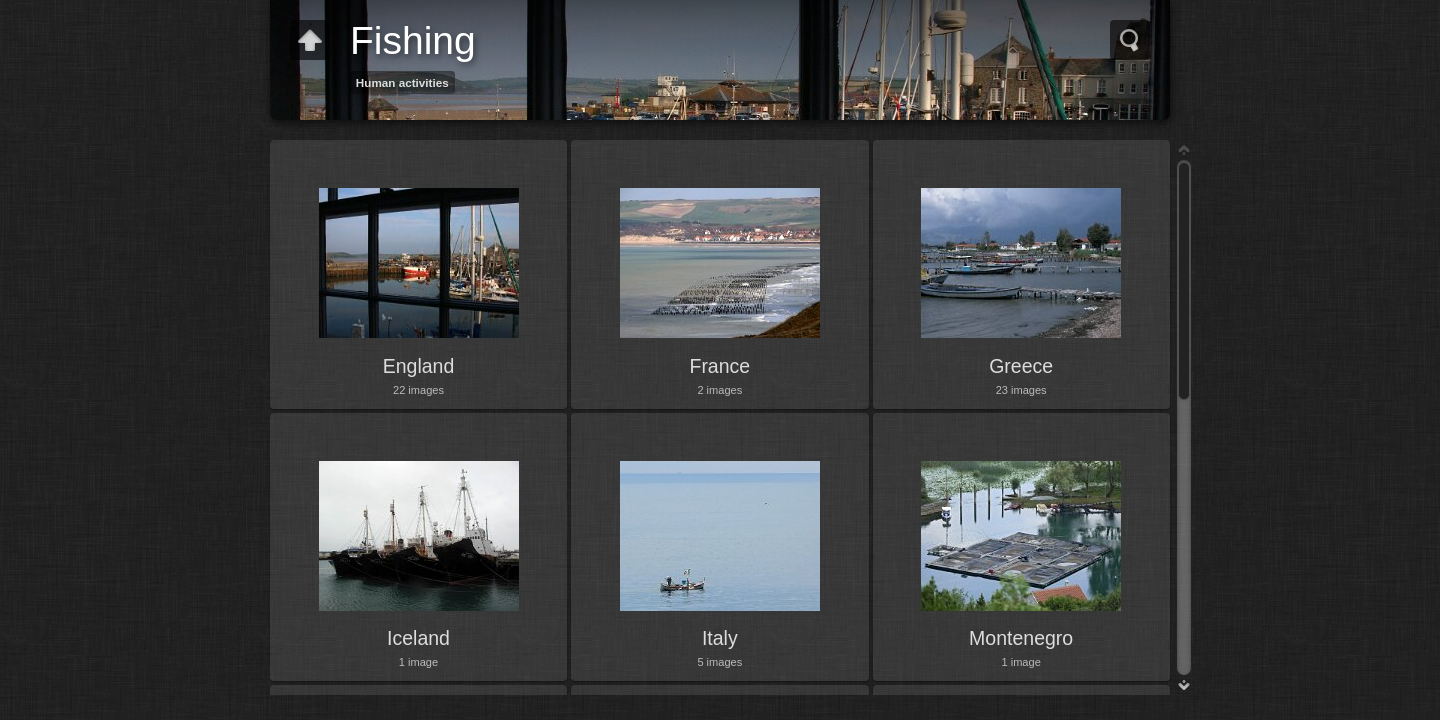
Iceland (418, 638)
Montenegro (1021, 638)
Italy (720, 638)
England (419, 366)
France (719, 366)
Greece (1021, 366)
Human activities (402, 82)
